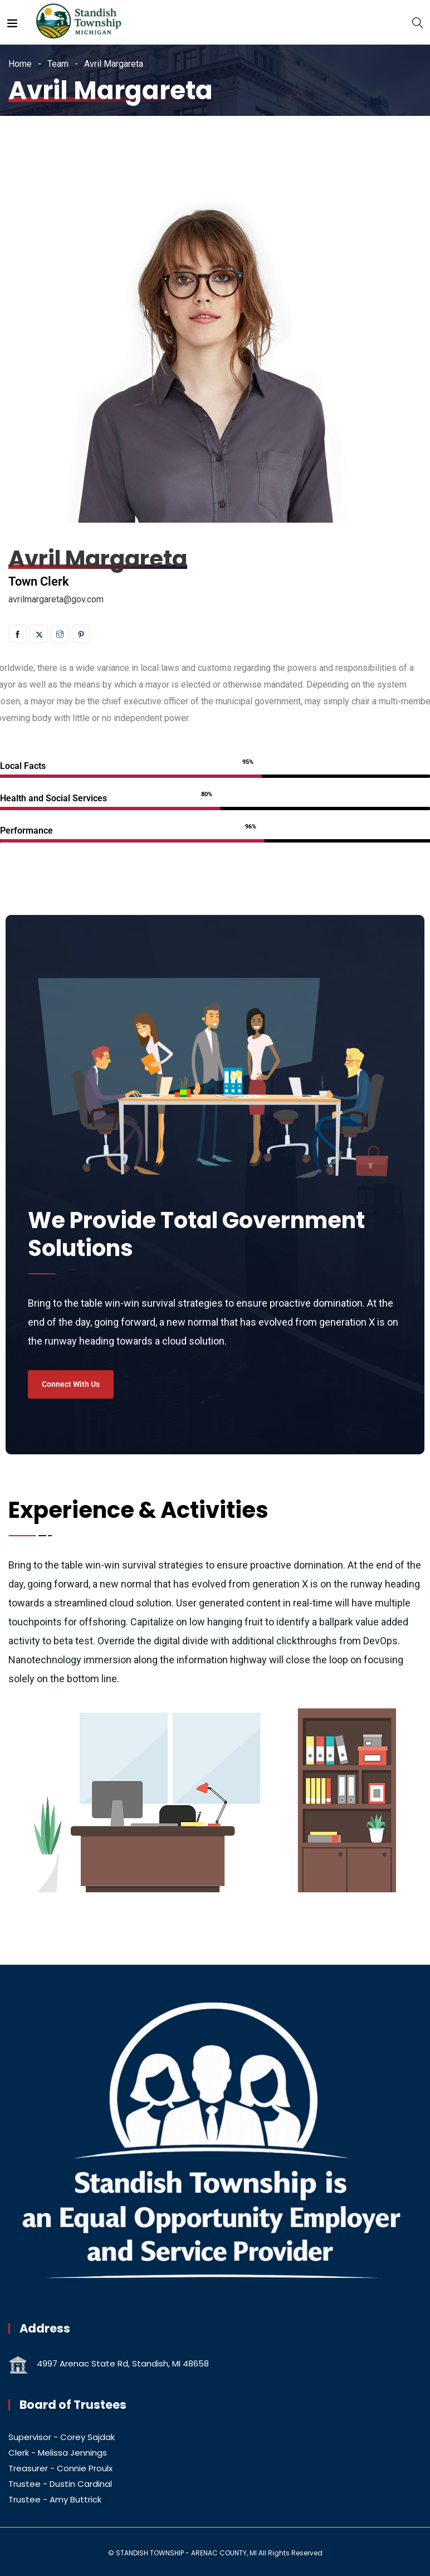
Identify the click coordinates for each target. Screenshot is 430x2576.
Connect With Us (71, 1384)
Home (20, 64)
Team (58, 64)
